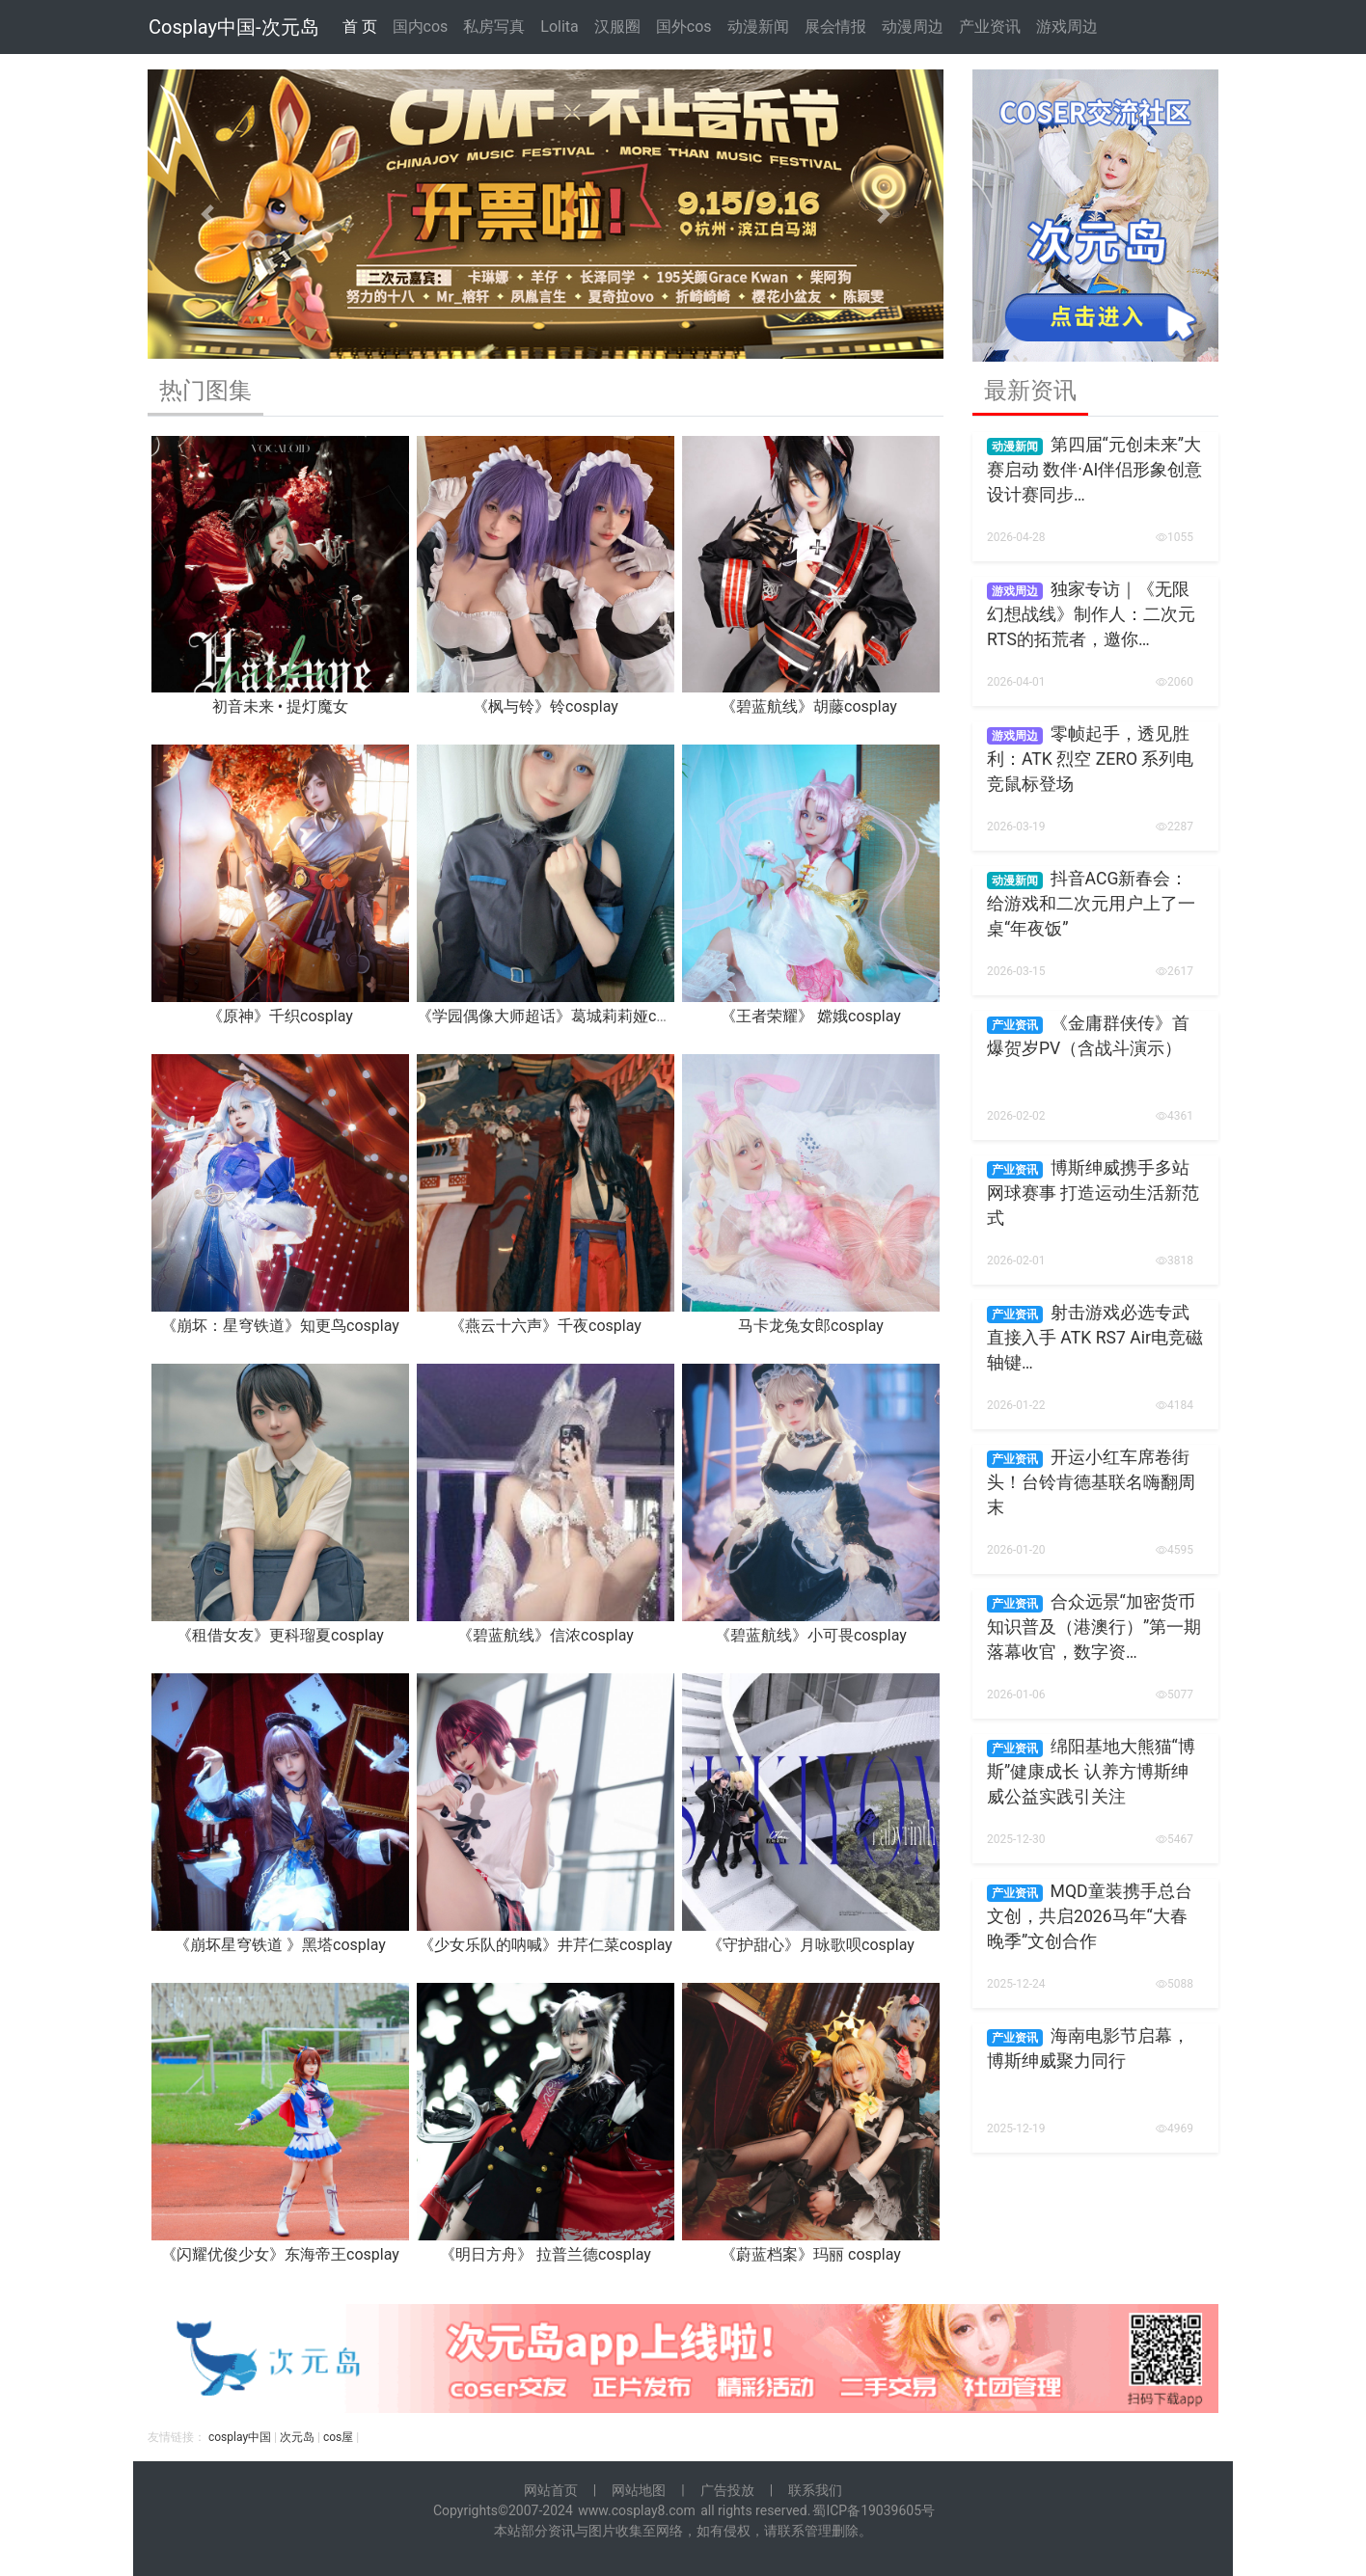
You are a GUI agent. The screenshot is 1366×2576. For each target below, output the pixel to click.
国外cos (684, 26)
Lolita (559, 26)
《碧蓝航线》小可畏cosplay (811, 1635)
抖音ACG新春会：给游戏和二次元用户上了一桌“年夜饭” (1091, 904)
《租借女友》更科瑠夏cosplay (280, 1635)
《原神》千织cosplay (280, 1016)
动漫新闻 (758, 26)
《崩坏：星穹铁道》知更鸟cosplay (280, 1325)
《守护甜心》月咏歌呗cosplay (811, 1945)
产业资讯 (990, 26)
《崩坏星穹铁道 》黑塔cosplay (280, 1945)
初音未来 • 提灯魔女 (280, 706)
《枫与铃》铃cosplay (545, 706)
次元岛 (297, 2437)
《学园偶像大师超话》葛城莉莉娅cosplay (559, 1016)
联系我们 (815, 2490)
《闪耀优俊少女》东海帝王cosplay (280, 2254)
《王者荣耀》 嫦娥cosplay (811, 1016)
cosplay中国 (239, 2437)
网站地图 (639, 2490)
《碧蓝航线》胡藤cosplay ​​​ (811, 706)
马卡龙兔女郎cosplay (811, 1325)
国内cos (421, 26)
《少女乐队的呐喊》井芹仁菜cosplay (545, 1945)
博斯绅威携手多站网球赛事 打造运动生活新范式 (1093, 1193)
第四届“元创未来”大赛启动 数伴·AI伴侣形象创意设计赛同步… (1094, 470)
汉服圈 (617, 26)
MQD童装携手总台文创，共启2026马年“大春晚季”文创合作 (1089, 1917)
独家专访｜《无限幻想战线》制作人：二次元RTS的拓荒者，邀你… (1091, 615)
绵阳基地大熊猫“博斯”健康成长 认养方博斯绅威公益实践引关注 (1091, 1772)
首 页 (359, 26)
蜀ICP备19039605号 (873, 2510)
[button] (207, 214)
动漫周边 (912, 26)
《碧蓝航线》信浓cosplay (545, 1635)
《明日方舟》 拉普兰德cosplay (545, 2254)
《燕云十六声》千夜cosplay (546, 1325)
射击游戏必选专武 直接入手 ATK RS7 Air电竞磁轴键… (1095, 1338)
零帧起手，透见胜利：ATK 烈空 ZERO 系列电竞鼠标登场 (1090, 759)
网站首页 (551, 2490)
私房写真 (494, 26)
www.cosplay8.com (637, 2510)
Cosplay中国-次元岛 (234, 27)
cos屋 (338, 2437)
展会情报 (835, 26)
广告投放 (727, 2490)
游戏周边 (1067, 26)
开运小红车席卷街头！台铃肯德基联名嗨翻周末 (1091, 1483)
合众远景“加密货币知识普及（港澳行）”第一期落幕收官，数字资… (1094, 1627)
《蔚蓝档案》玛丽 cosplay (811, 2254)
